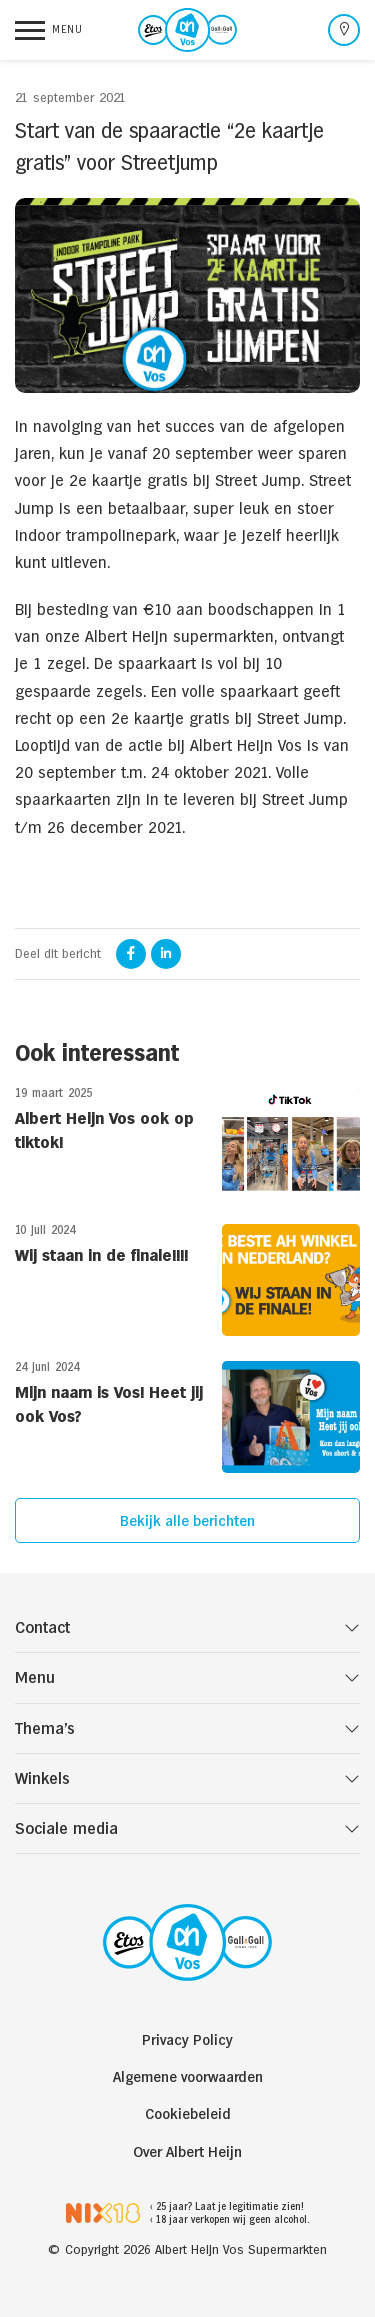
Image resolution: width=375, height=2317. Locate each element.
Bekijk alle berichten (187, 1520)
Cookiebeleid (188, 2113)
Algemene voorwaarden (188, 2076)
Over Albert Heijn (187, 2151)
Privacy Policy (187, 2039)
